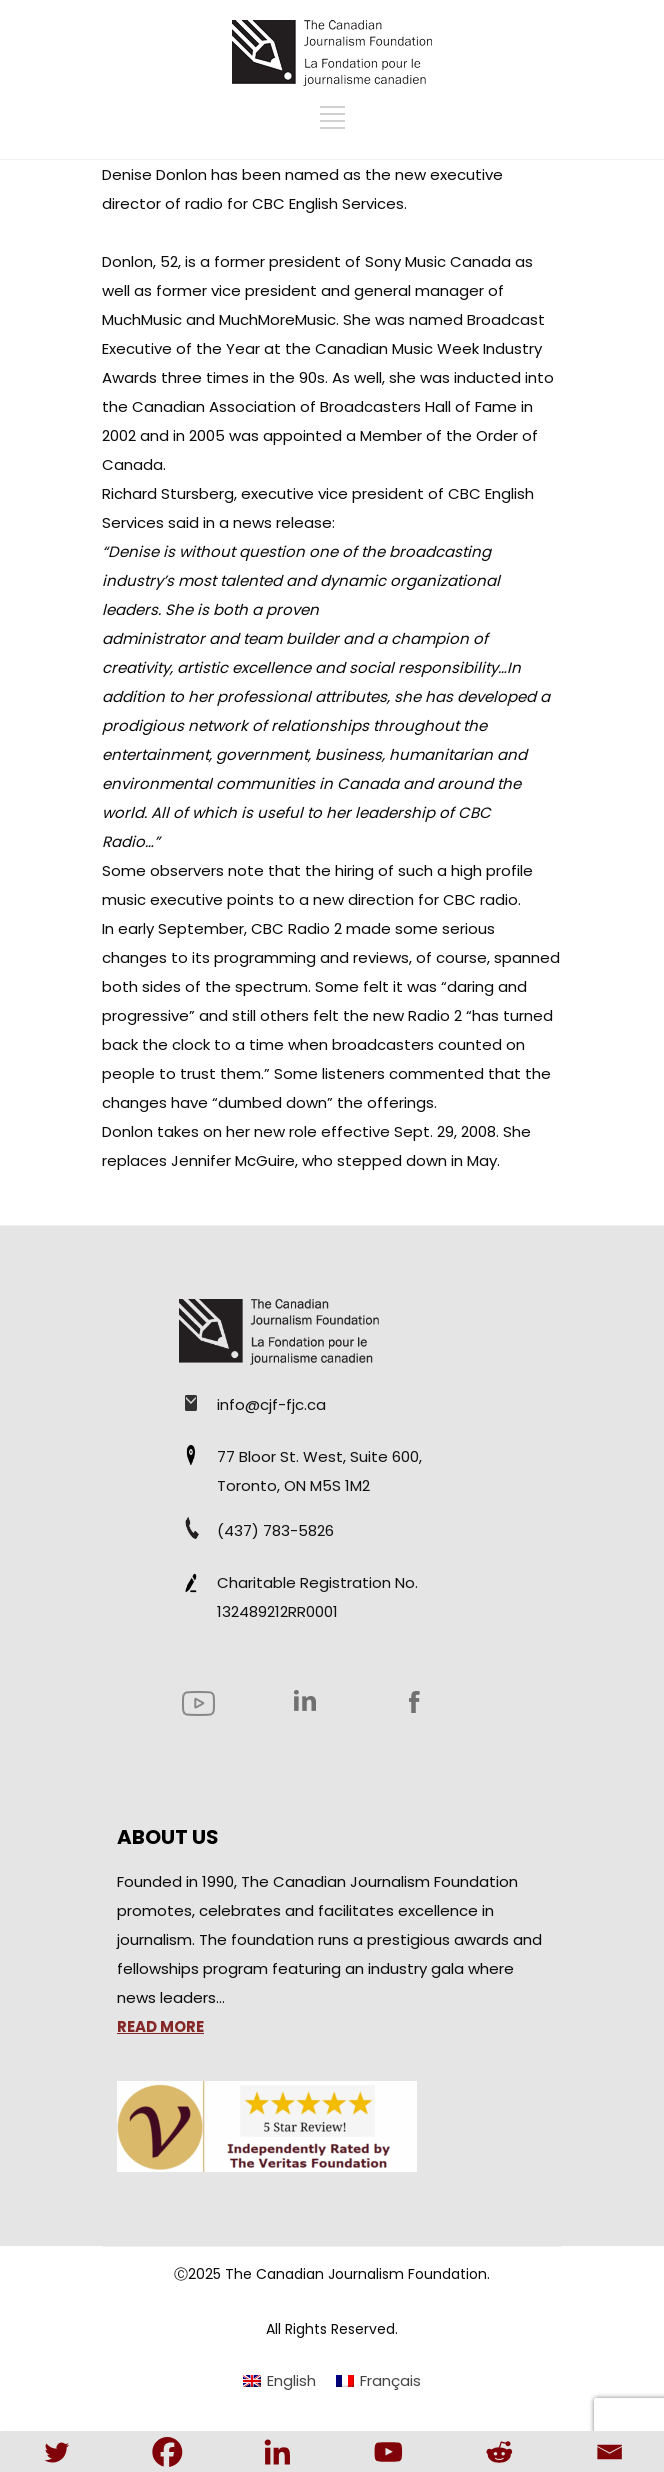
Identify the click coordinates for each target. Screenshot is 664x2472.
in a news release (267, 522)
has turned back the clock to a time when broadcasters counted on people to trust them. (327, 1044)
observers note (207, 870)
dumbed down (272, 1102)
